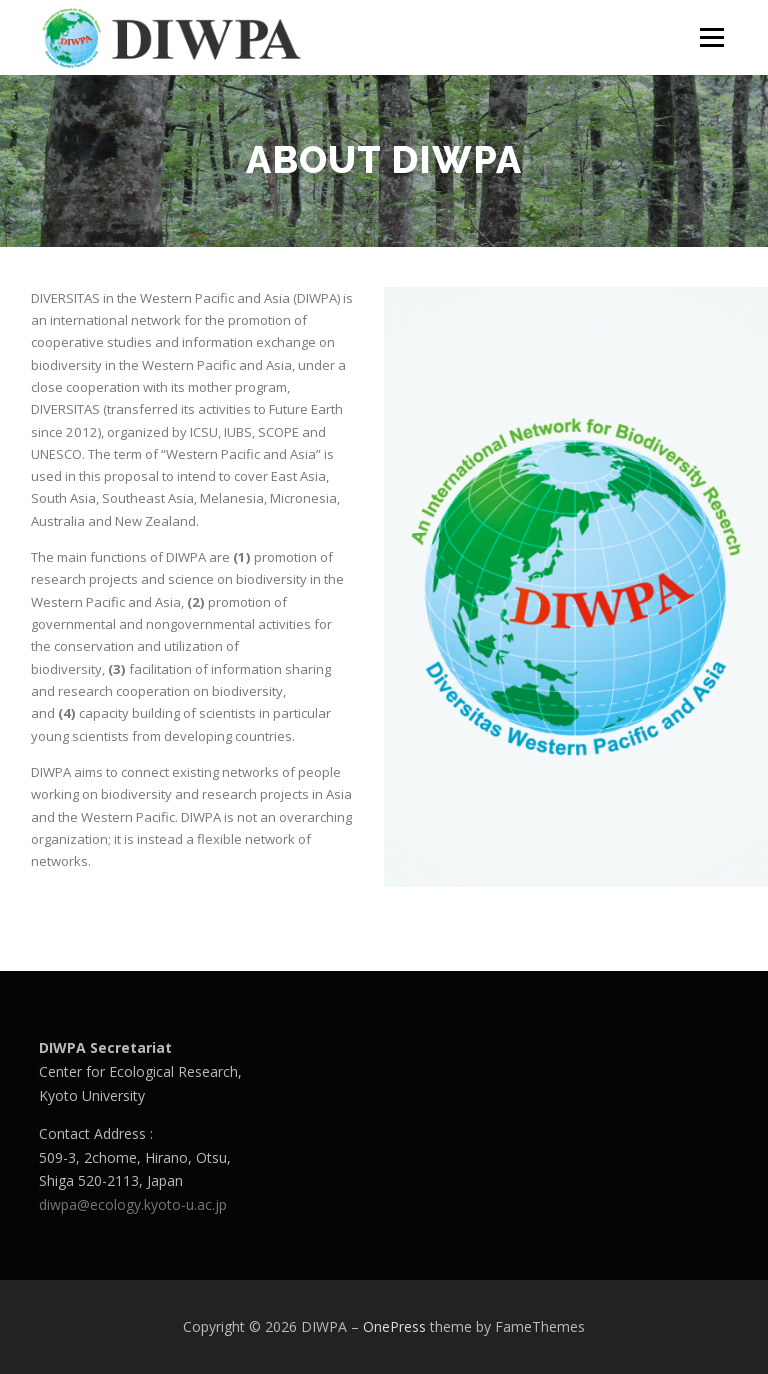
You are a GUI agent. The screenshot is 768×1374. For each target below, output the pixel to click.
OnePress (394, 1326)
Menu (711, 37)
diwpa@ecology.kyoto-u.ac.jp (133, 1204)
